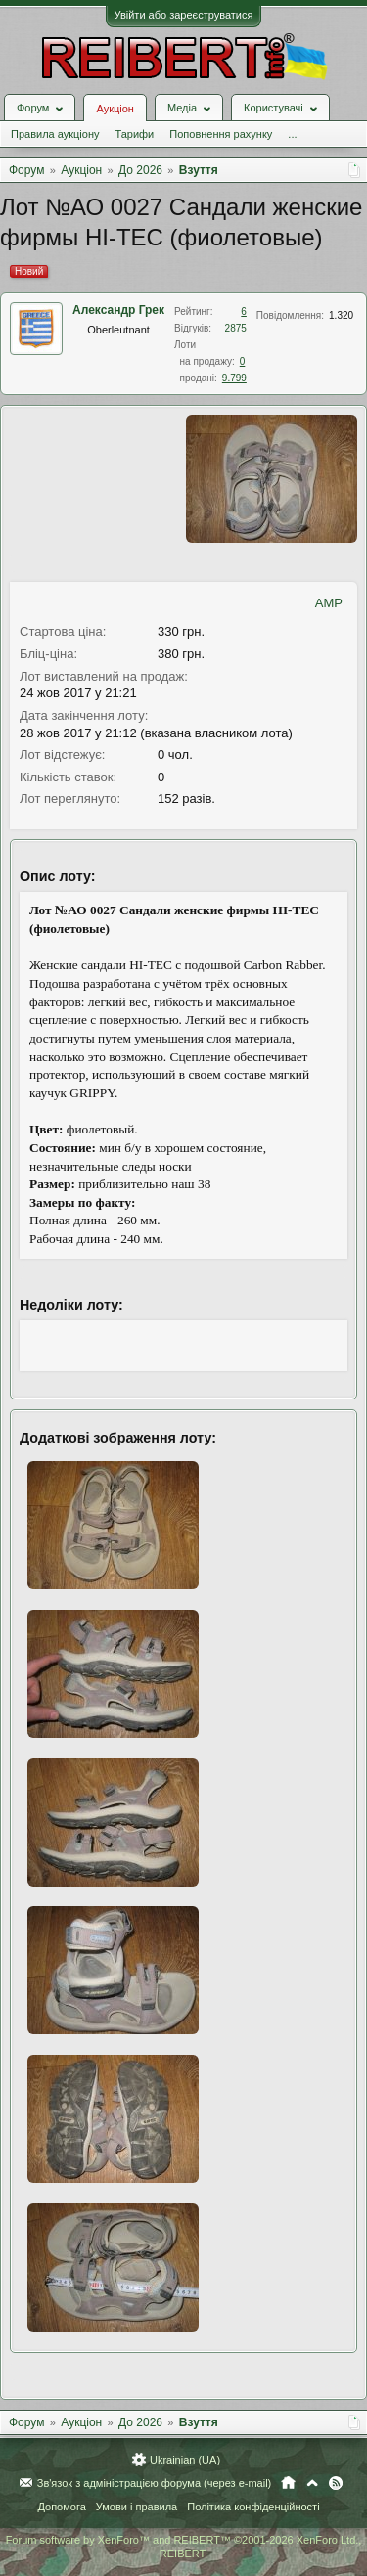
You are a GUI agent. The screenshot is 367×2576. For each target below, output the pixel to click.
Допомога (61, 2506)
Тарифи (134, 134)
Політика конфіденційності (253, 2506)
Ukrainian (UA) (185, 2459)
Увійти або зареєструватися (184, 15)
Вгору (312, 2483)
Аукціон (114, 108)
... (292, 134)
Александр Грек (118, 310)
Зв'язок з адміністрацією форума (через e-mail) (154, 2483)
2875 (236, 328)
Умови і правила (136, 2506)
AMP (329, 603)
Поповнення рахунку (220, 134)
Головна (288, 2483)
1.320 (341, 315)
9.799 (234, 378)
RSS (336, 2483)
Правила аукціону (55, 134)
